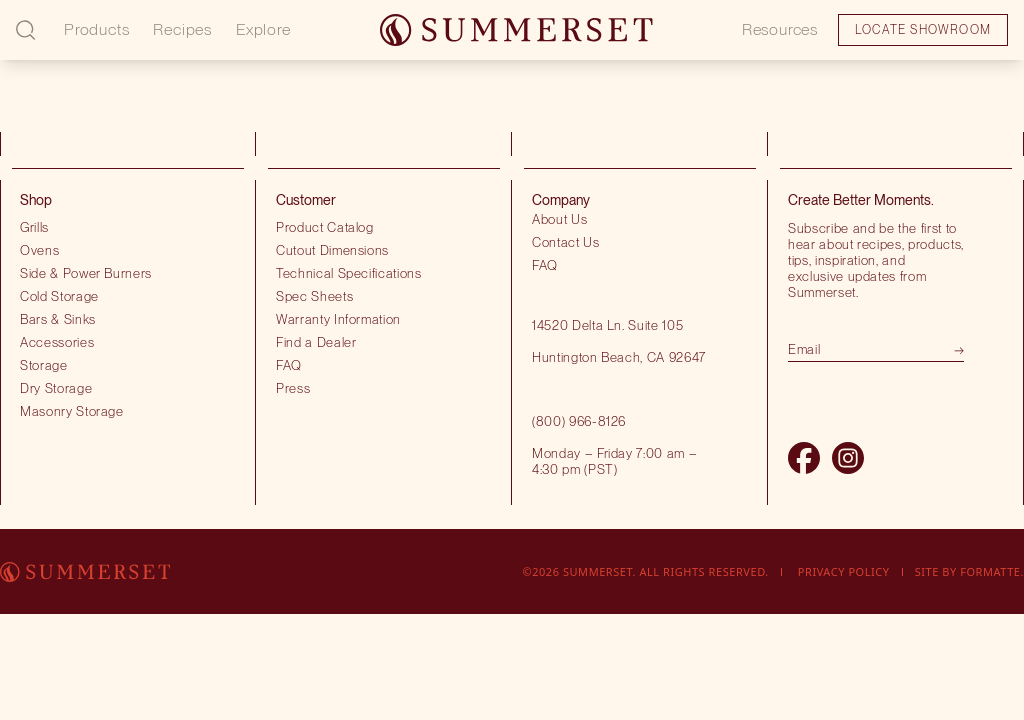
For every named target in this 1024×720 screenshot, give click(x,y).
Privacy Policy (844, 571)
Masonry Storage (72, 411)
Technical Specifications (349, 273)
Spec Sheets (314, 296)
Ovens (39, 250)
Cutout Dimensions (332, 250)
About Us (559, 219)
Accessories (57, 342)
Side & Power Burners (86, 273)
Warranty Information (338, 319)
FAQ (289, 365)
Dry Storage (56, 388)
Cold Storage (59, 296)
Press (293, 388)
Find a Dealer (316, 342)
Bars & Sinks (58, 319)
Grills (34, 227)
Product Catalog (325, 227)
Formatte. (992, 571)
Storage (44, 365)
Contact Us (566, 242)
